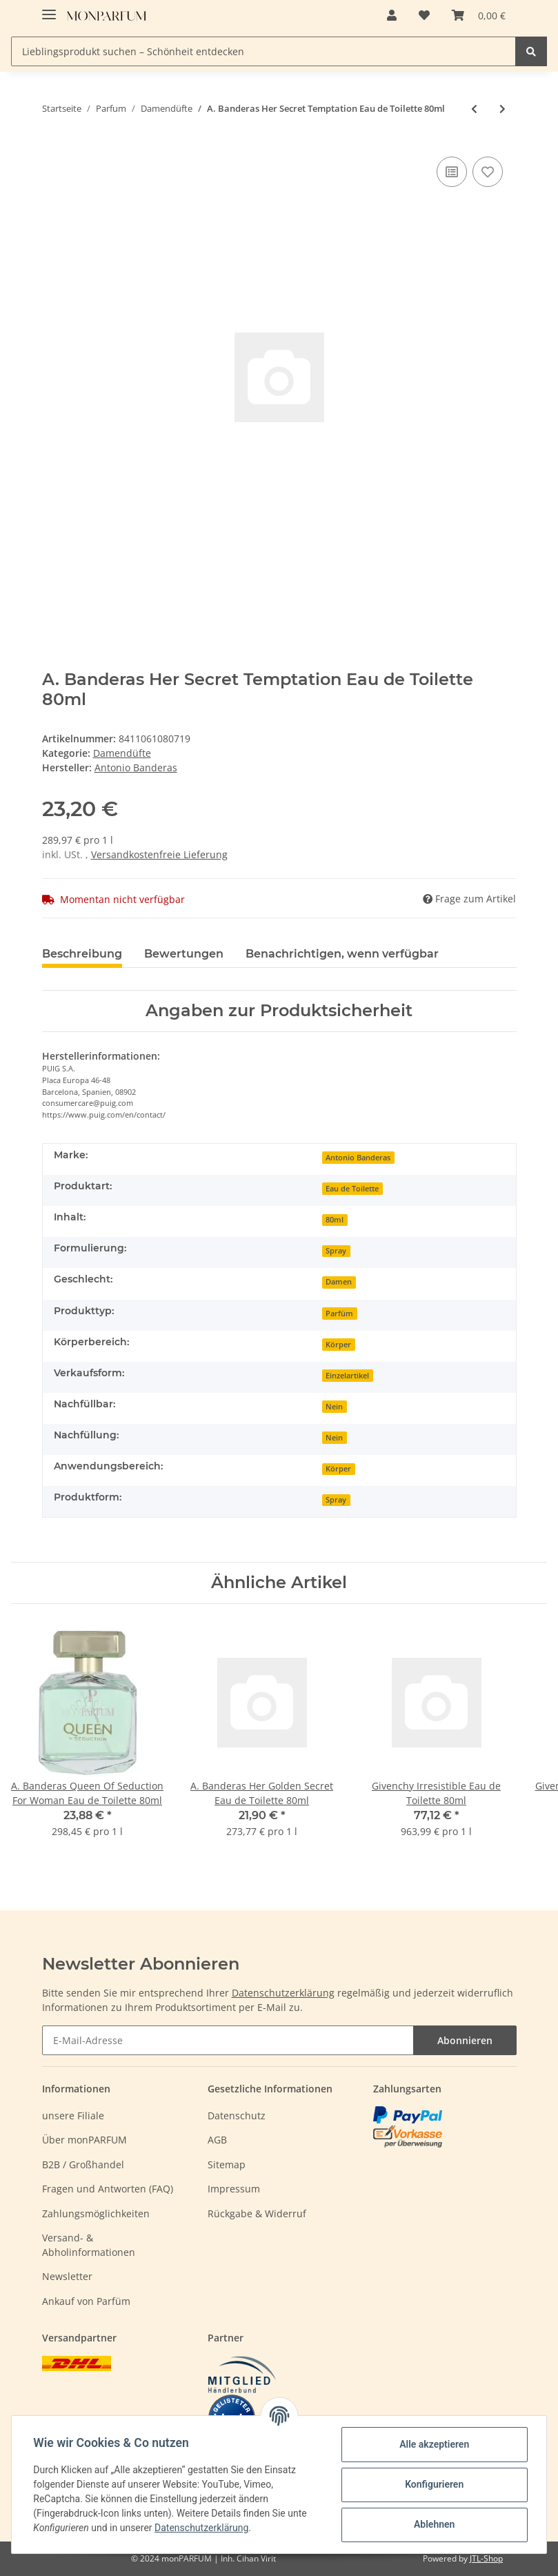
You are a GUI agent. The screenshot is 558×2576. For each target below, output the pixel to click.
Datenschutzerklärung (283, 1992)
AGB (217, 2139)
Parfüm (339, 1313)
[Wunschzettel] (424, 15)
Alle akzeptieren (433, 2444)
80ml (334, 1220)
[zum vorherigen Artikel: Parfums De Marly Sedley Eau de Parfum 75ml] (474, 108)
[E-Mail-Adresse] (228, 2040)
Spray (336, 1251)
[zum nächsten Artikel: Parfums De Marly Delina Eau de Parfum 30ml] (502, 108)
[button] (392, 15)
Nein (334, 1406)
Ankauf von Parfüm (86, 2301)
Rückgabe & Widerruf (257, 2213)
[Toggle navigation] (49, 8)
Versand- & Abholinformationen (88, 2245)
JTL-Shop (486, 2558)
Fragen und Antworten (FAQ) (107, 2188)
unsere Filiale (73, 2115)
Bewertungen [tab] (183, 953)
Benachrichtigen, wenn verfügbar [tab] (342, 953)
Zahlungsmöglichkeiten (96, 2213)
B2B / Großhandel (83, 2164)
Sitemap (227, 2164)
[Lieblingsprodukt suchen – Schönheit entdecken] (263, 51)
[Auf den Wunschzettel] (487, 172)
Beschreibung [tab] (82, 953)
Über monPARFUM (84, 2139)
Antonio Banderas (358, 1157)
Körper (338, 1344)
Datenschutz (237, 2115)
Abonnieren (464, 2040)
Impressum (234, 2188)
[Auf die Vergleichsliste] (452, 172)
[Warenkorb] (479, 15)
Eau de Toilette (352, 1188)
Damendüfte (122, 753)
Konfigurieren (433, 2484)
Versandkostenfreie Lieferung (159, 854)
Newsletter (67, 2276)
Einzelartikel (347, 1375)
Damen (339, 1282)
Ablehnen (433, 2524)
